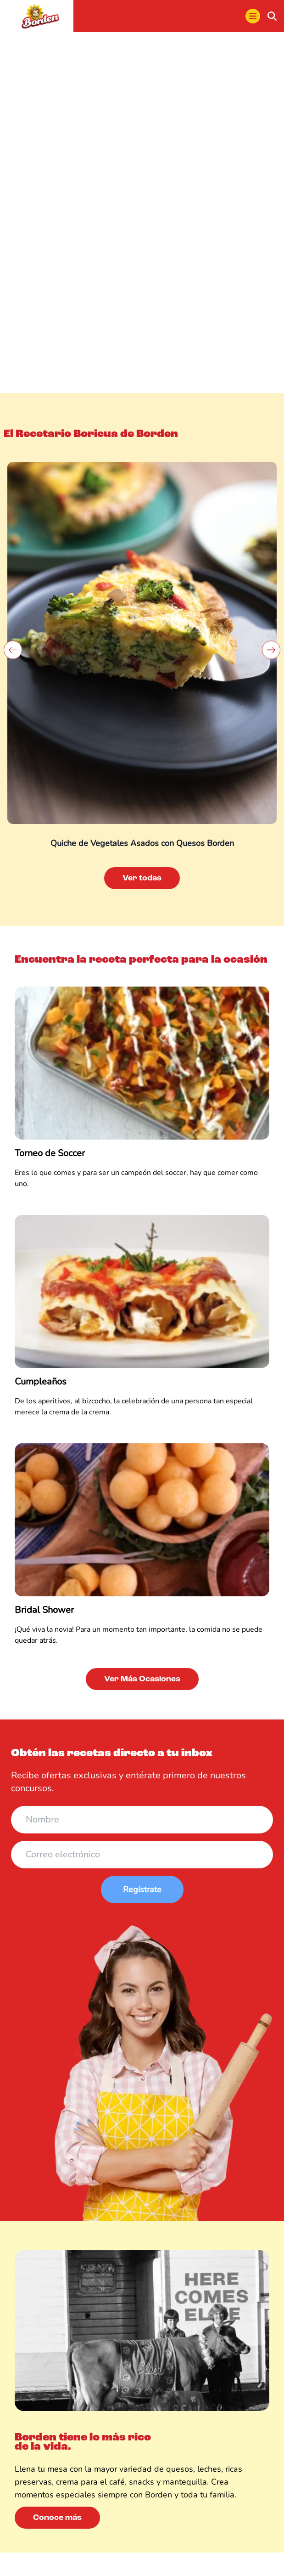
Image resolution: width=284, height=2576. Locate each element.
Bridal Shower (44, 1610)
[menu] (252, 16)
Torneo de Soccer (50, 1153)
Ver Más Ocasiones (142, 1679)
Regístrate (142, 1889)
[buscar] (272, 16)
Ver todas (142, 878)
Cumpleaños (41, 1381)
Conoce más (57, 2518)
